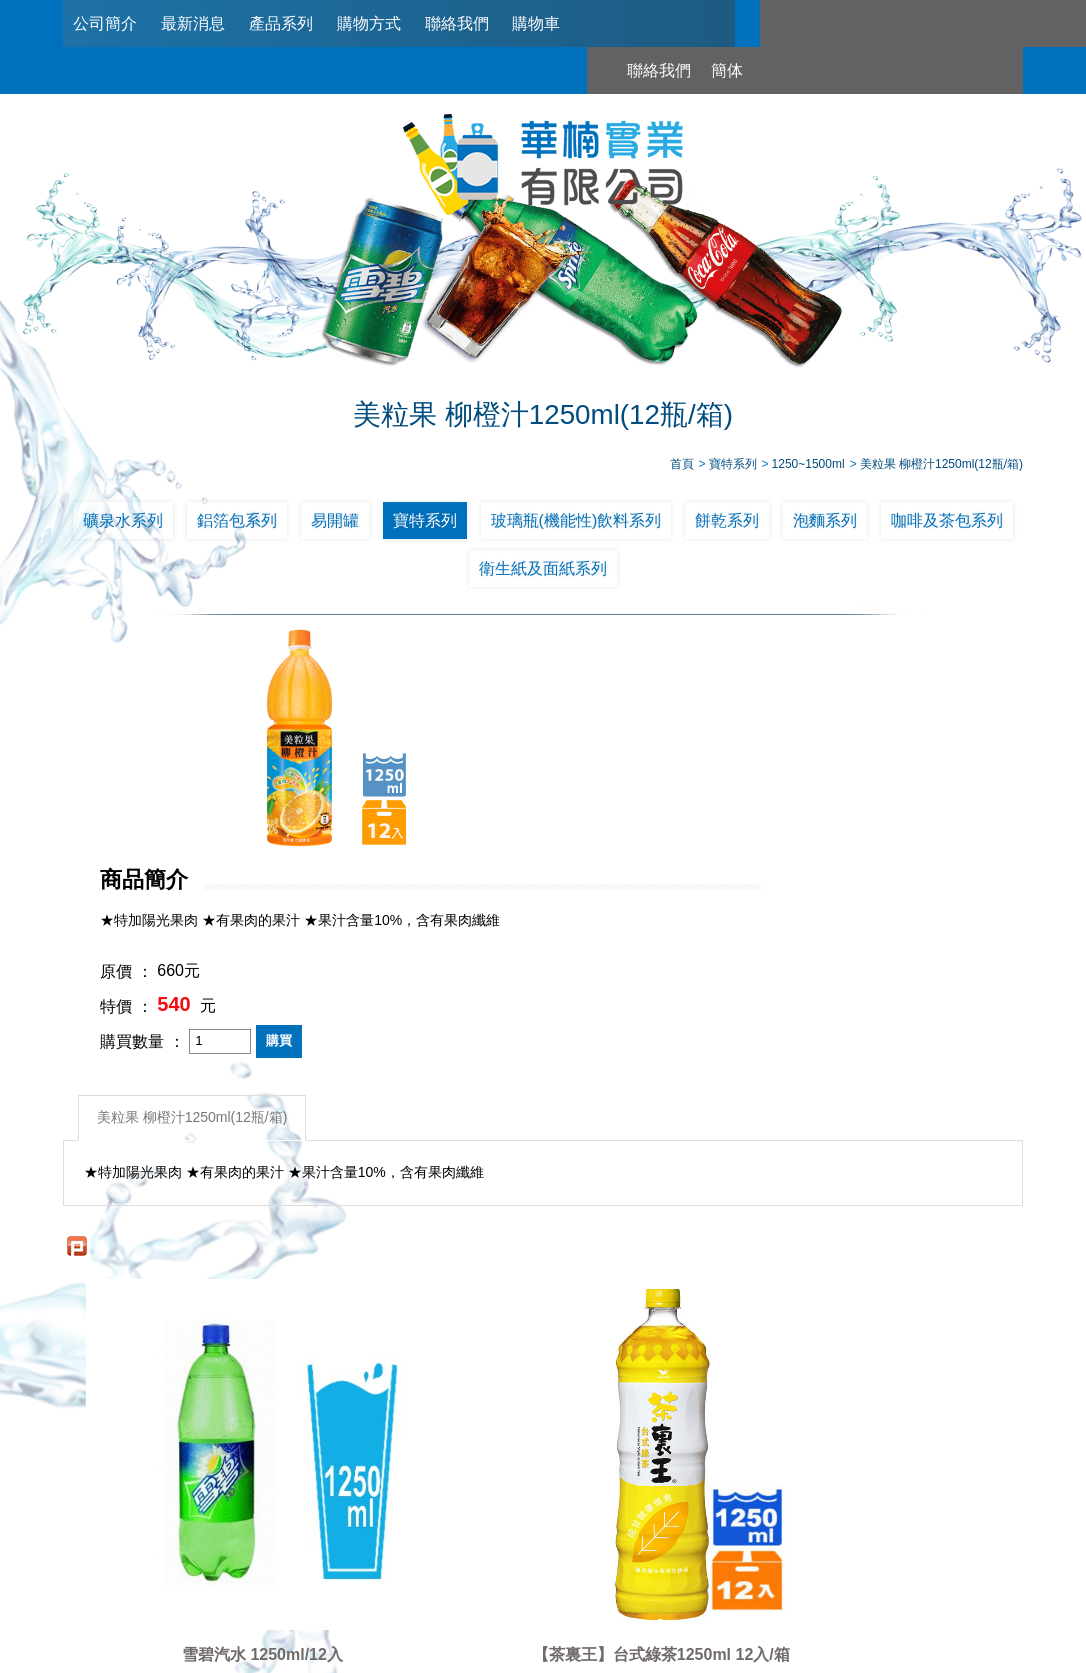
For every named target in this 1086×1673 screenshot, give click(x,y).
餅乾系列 (727, 523)
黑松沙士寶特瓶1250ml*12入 (903, 1272)
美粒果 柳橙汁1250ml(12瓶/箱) (194, 895)
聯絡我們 (457, 23)
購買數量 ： (489, 820)
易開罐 (335, 523)
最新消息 (193, 23)
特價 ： (473, 786)
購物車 (536, 23)
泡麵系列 (825, 523)
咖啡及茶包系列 (947, 523)
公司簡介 (105, 23)
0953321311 (737, 1537)
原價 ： (473, 751)
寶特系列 (425, 523)
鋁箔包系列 (237, 523)
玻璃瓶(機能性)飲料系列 (576, 523)
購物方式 (369, 23)
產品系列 (281, 23)
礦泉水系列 (123, 523)
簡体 (875, 23)
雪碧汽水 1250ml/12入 (183, 1272)
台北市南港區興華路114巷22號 (734, 1573)
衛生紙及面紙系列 (543, 572)
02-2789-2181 (509, 1537)
